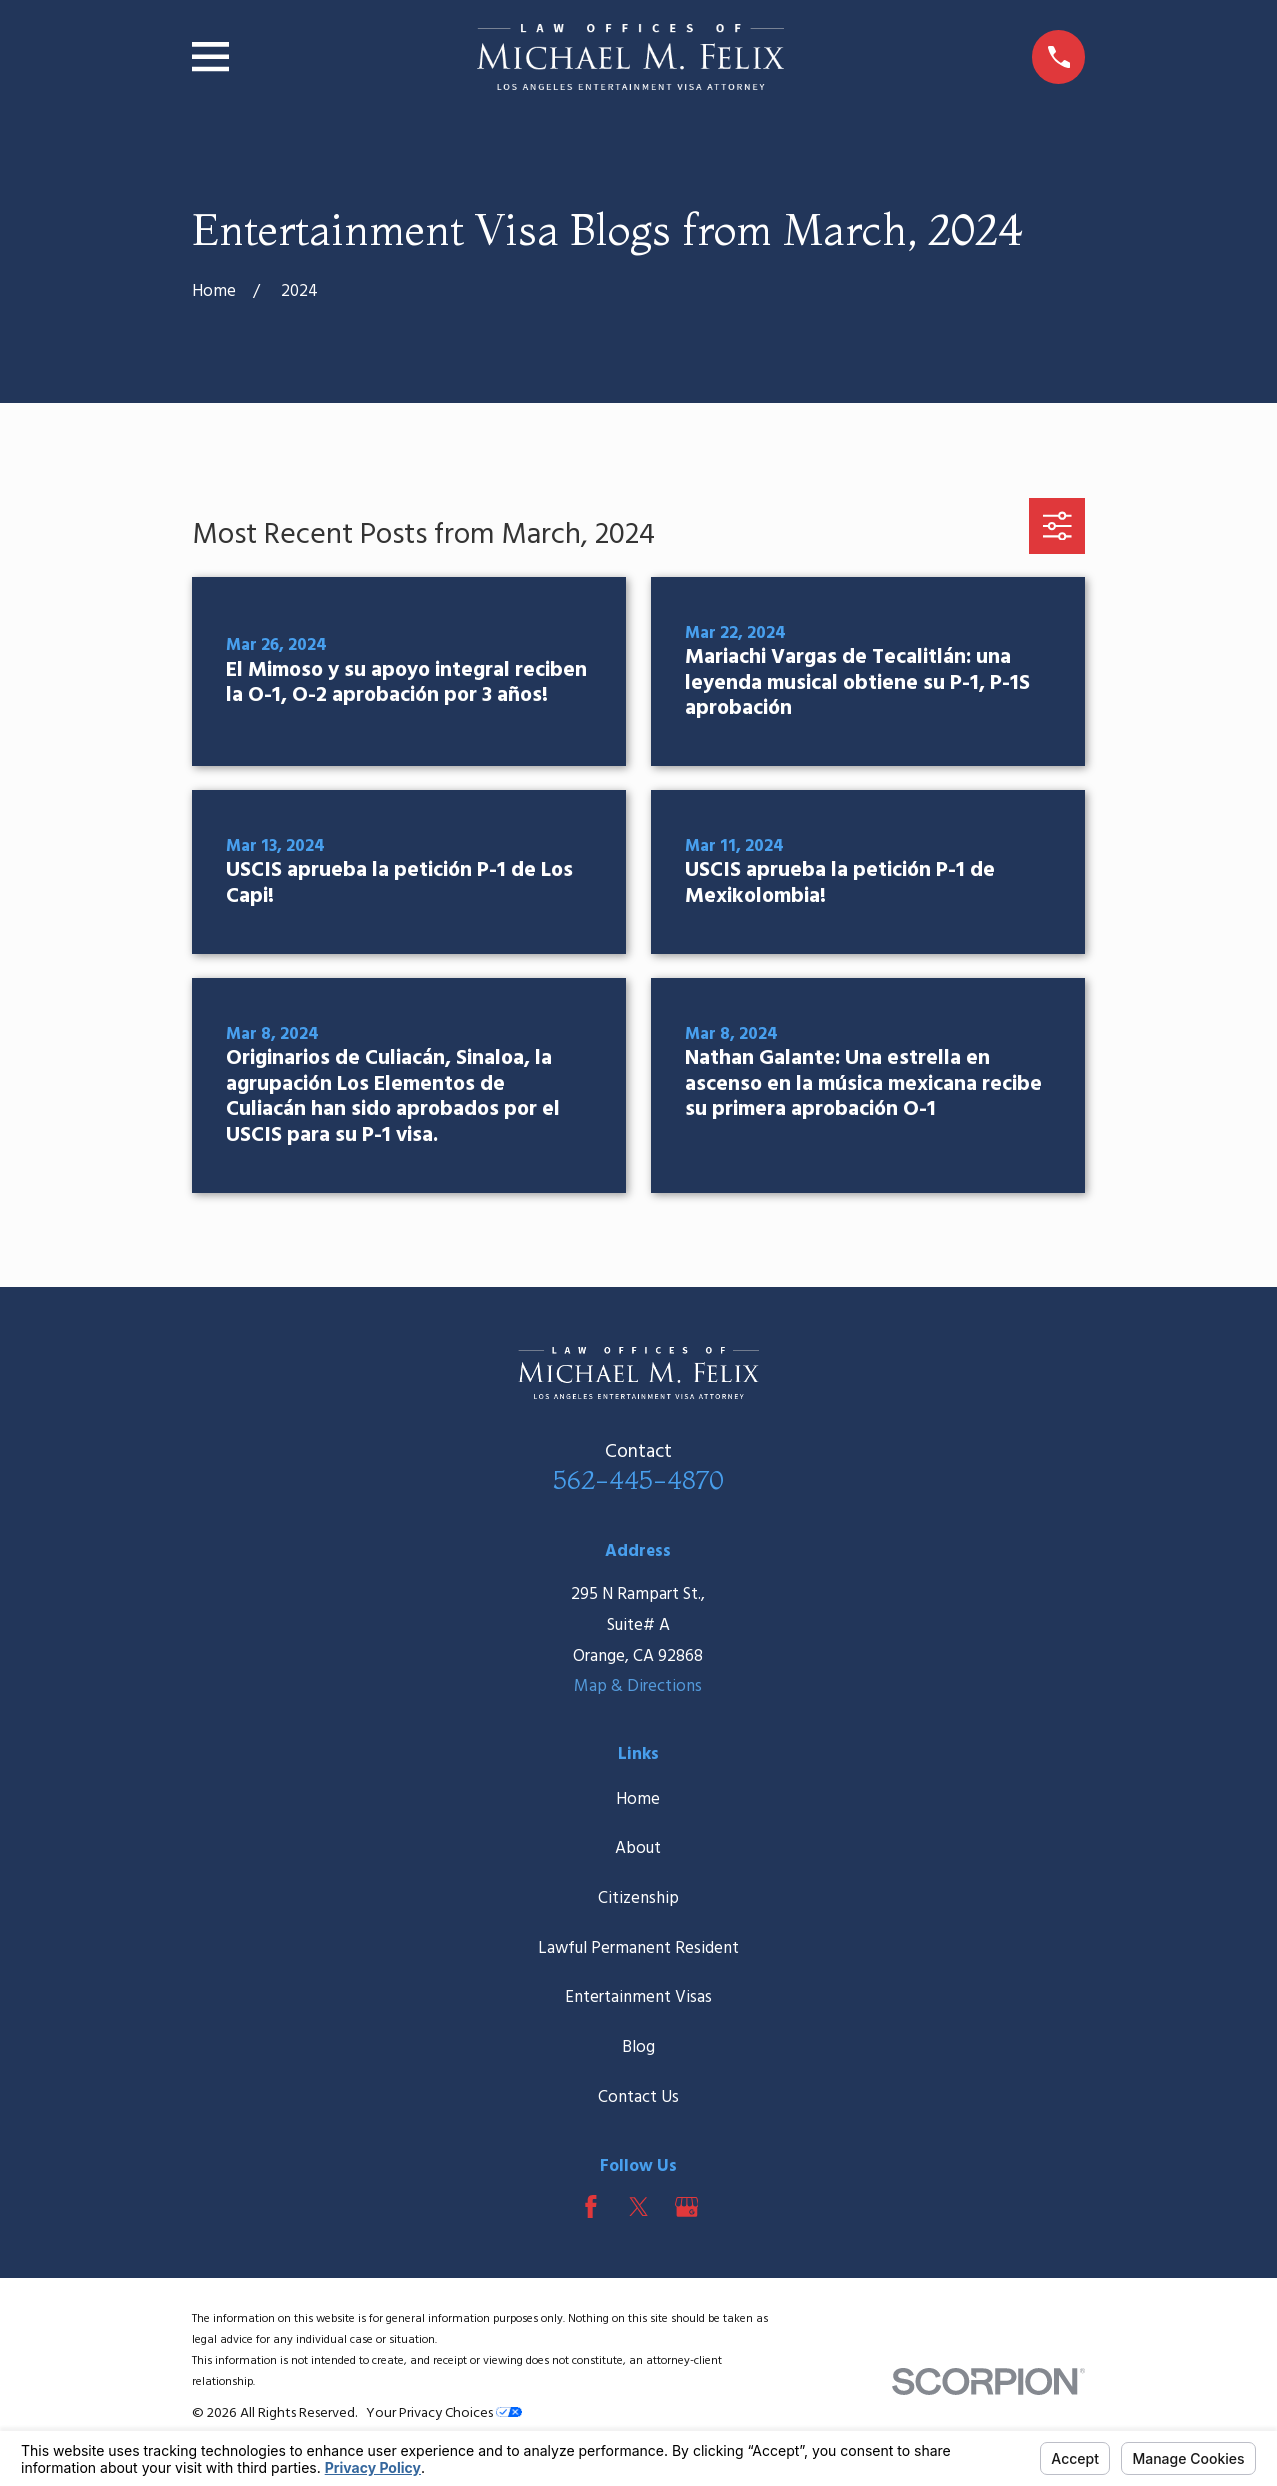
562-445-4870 (638, 1479)
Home (638, 1799)
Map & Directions (638, 1686)
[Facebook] (591, 2207)
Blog (638, 2047)
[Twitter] (639, 2207)
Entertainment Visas (638, 1997)
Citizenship (638, 1898)
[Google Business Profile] (687, 2207)
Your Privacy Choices (444, 2413)
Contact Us (638, 2097)
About (638, 1848)
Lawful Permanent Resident (638, 1948)
